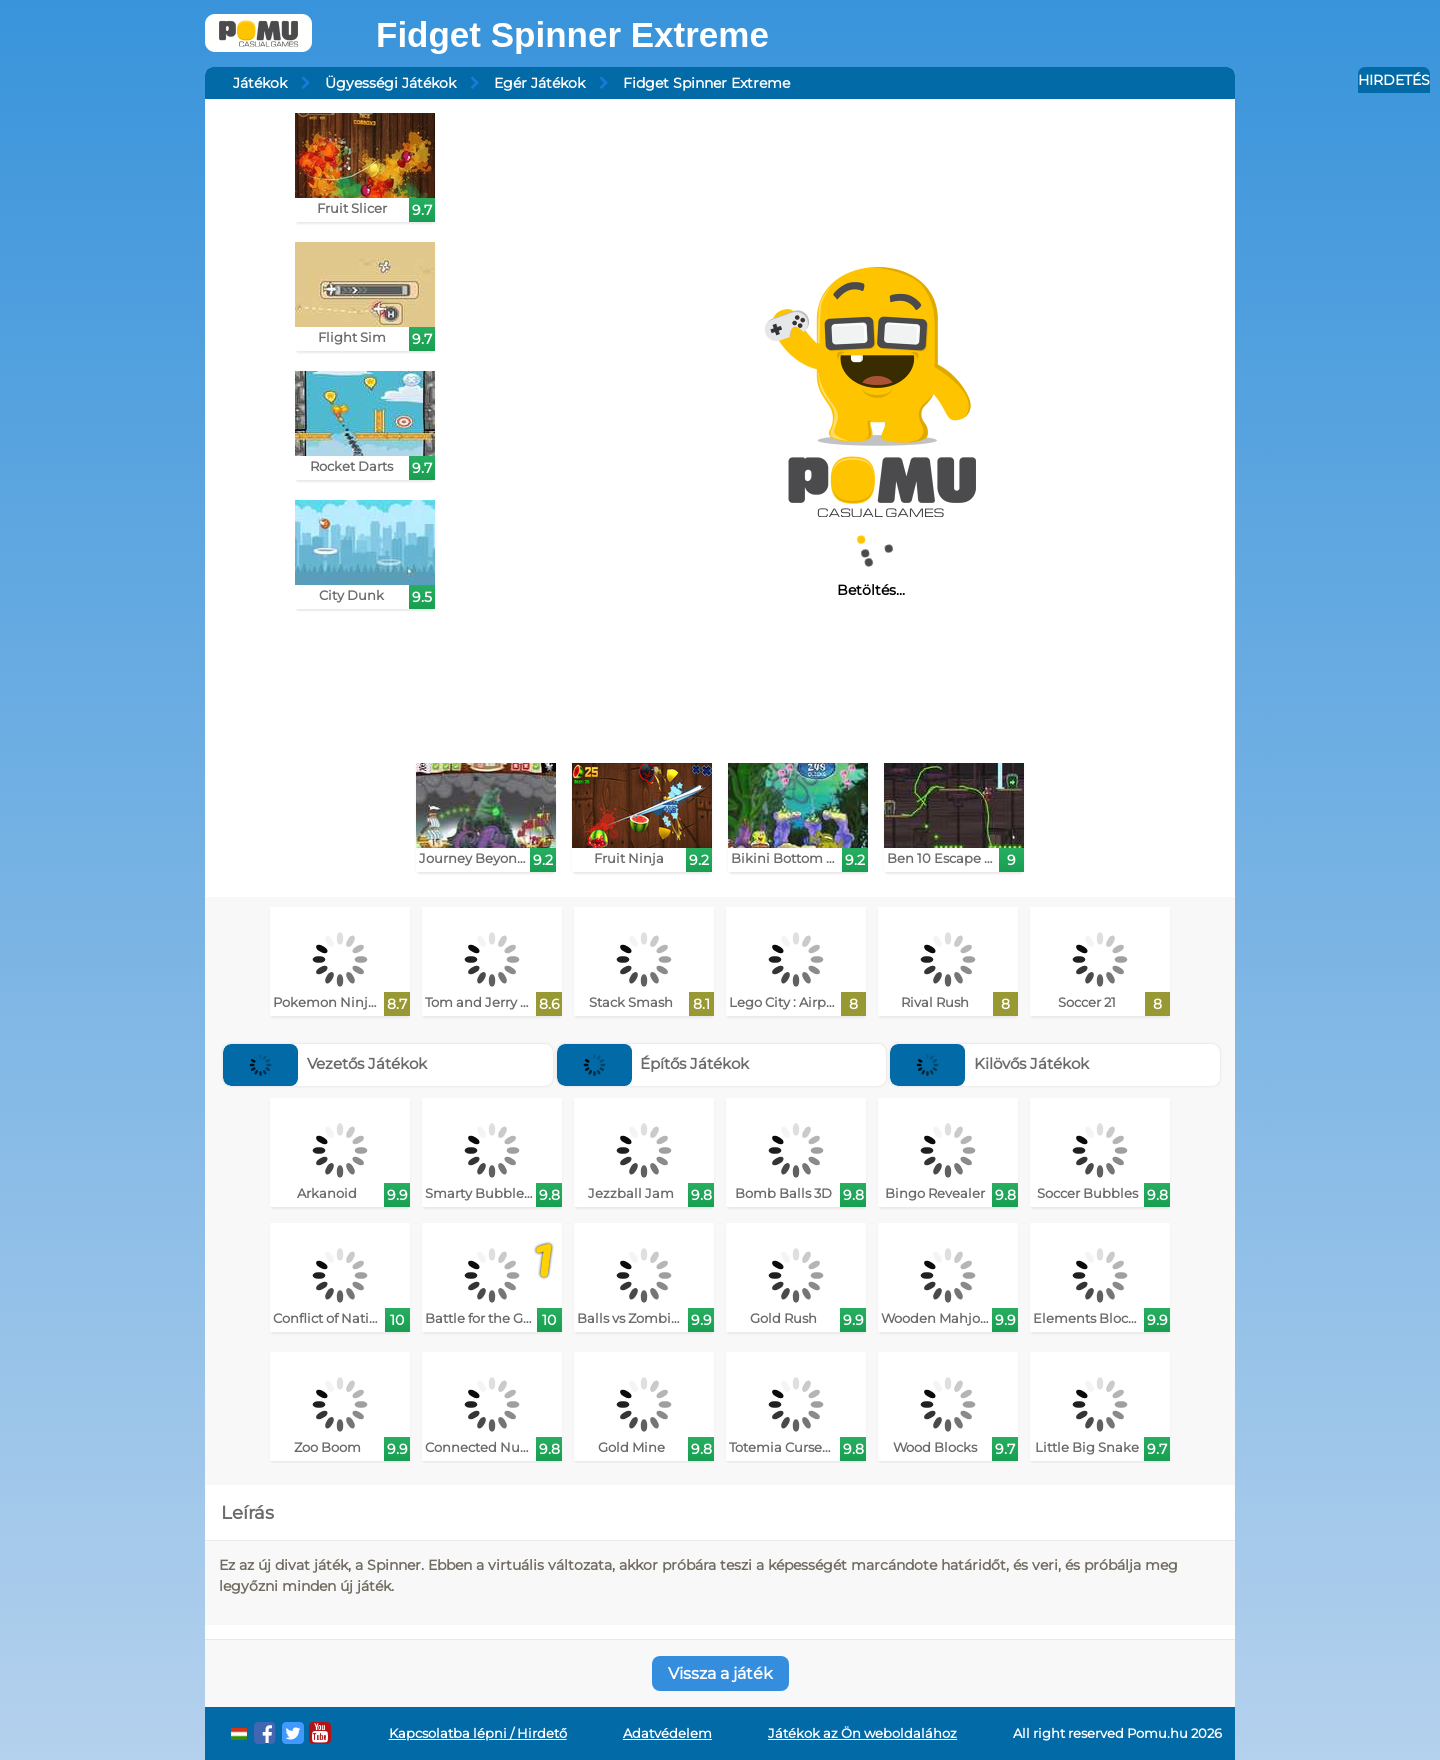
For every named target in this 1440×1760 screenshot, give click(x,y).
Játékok (260, 83)
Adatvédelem (667, 1733)
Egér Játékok (539, 83)
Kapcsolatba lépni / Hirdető (478, 1733)
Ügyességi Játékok (390, 83)
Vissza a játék (720, 1673)
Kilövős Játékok (989, 1063)
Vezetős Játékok (325, 1063)
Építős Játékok (653, 1063)
